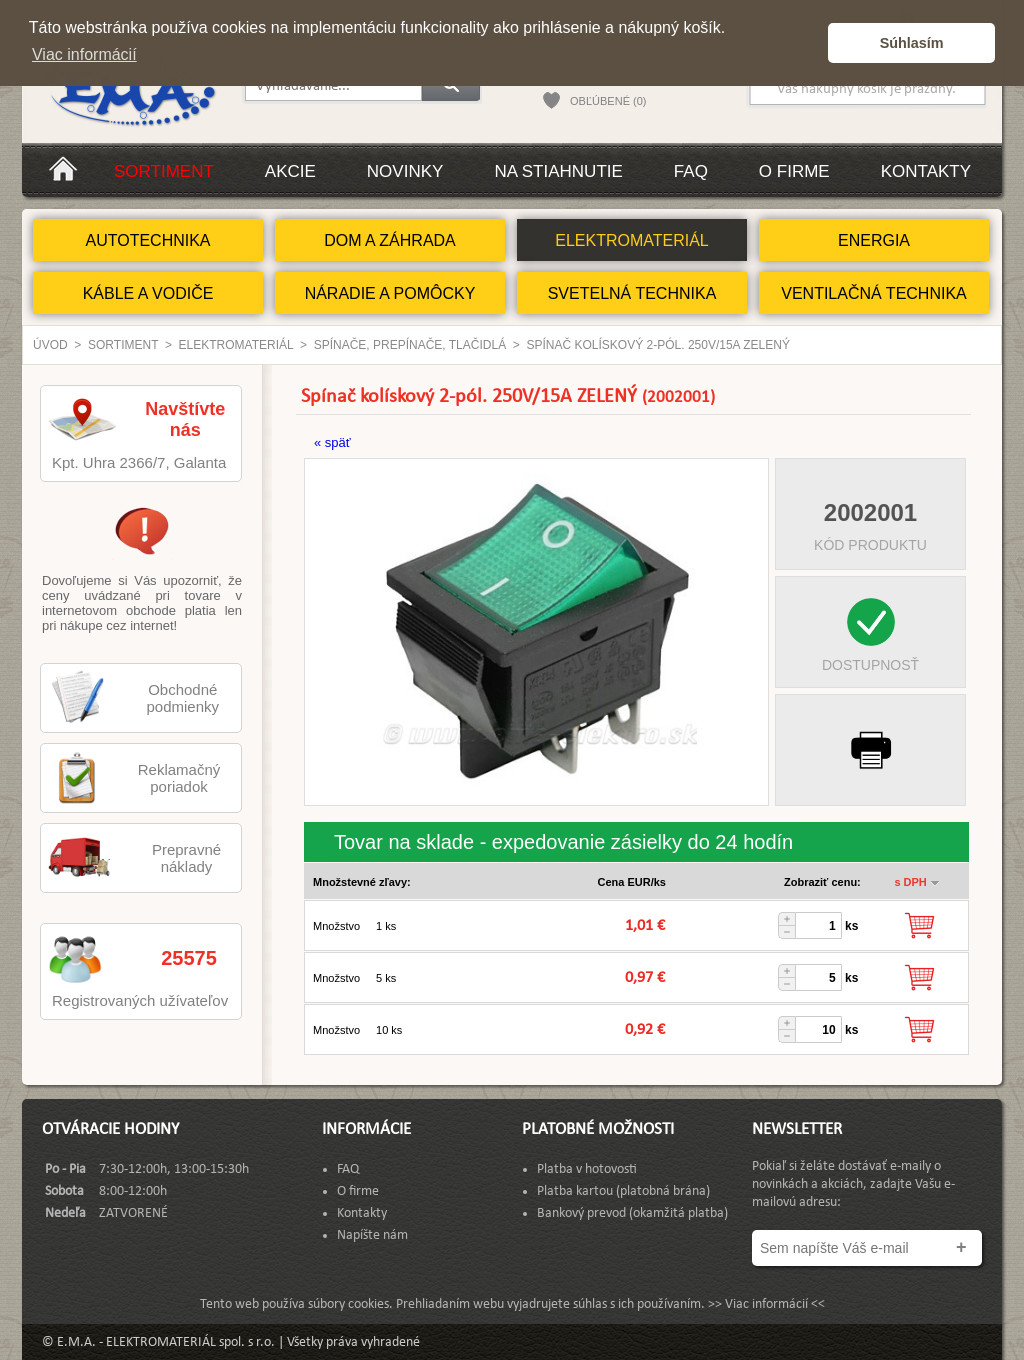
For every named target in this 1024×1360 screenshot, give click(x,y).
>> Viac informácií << (766, 1304)
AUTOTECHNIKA (147, 240)
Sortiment (164, 171)
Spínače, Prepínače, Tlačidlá (410, 345)
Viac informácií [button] (84, 54)
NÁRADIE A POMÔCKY (390, 293)
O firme (794, 171)
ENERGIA (874, 240)
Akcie (290, 171)
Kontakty (926, 171)
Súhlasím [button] (912, 43)
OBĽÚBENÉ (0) (608, 101)
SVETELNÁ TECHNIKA (632, 293)
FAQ (691, 171)
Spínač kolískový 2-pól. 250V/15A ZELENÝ (658, 345)
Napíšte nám (372, 1235)
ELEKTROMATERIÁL (632, 240)
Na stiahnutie (558, 171)
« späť (332, 442)
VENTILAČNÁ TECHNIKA (874, 293)
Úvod (50, 345)
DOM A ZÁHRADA (390, 240)
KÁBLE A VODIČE (148, 293)
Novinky (405, 171)
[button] (807, 43)
